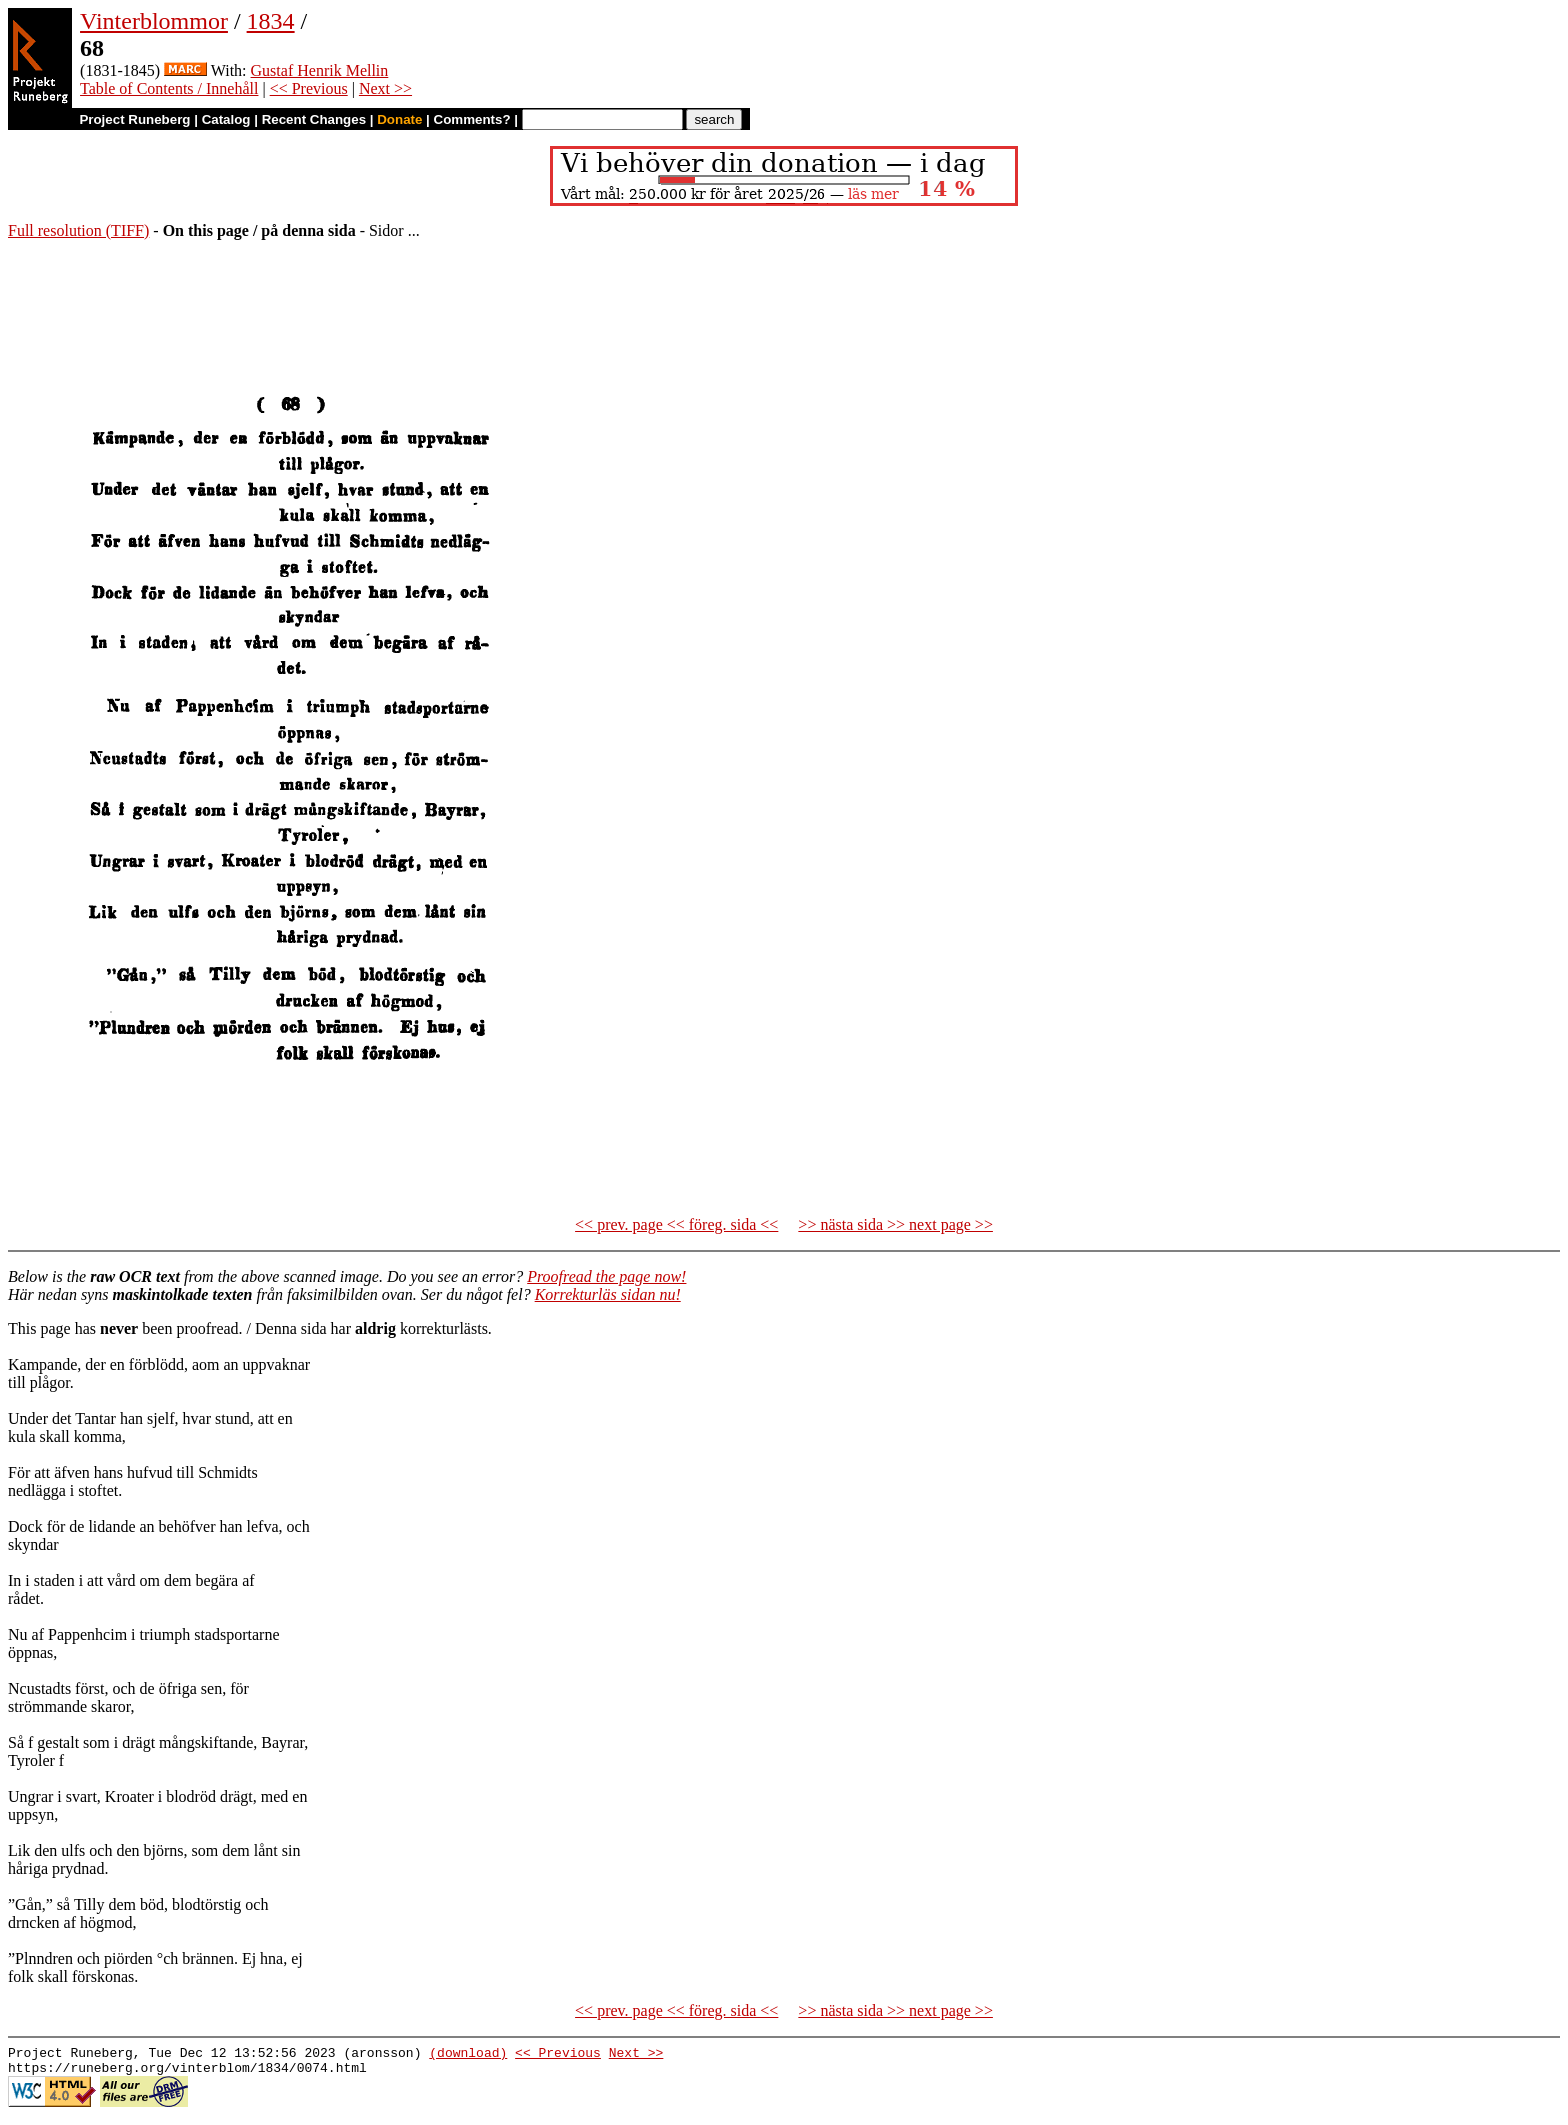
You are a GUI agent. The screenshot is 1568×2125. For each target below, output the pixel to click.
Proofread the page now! (606, 1276)
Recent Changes (314, 119)
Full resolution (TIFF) (78, 230)
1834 (271, 21)
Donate (399, 119)
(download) (468, 2055)
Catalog (226, 119)
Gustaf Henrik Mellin (320, 70)
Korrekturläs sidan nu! (608, 1294)
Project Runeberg (134, 119)
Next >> (385, 88)
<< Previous (309, 88)
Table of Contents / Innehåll (169, 88)
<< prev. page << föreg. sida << (676, 1224)
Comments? (472, 119)
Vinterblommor (154, 21)
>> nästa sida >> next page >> (895, 1224)
